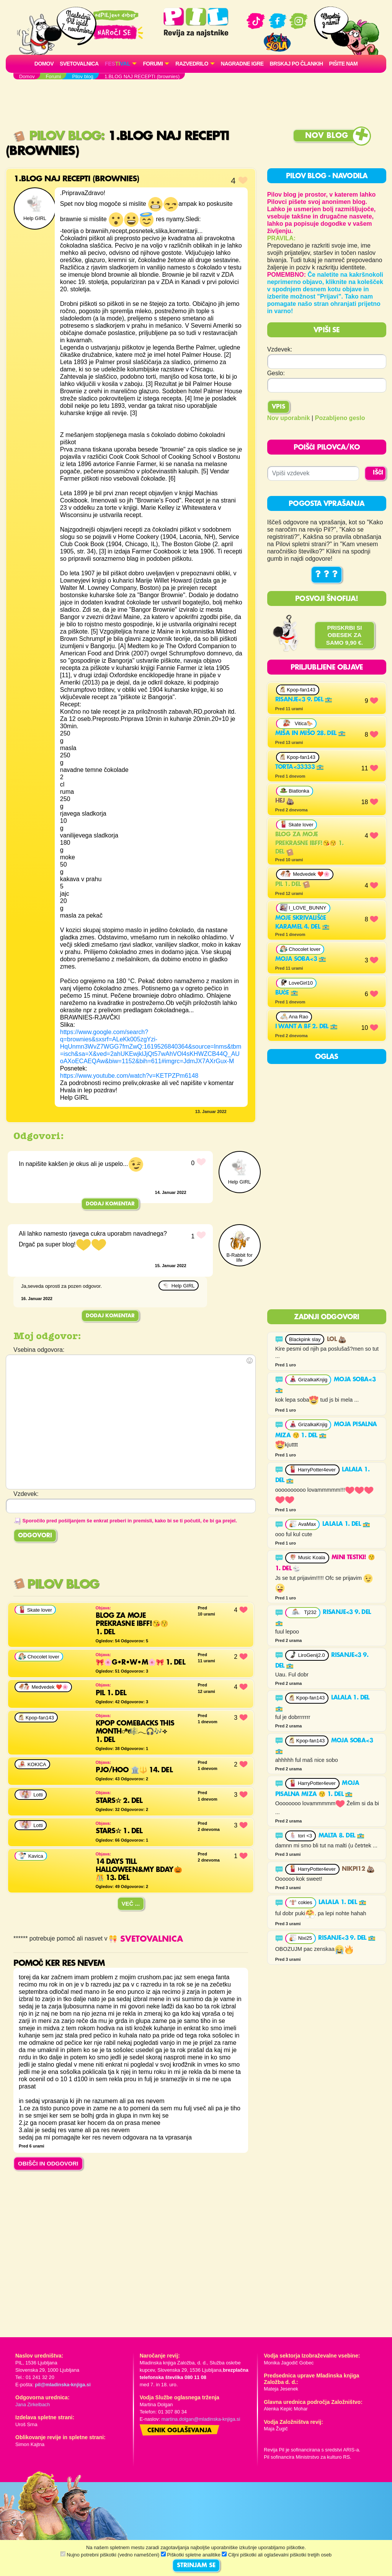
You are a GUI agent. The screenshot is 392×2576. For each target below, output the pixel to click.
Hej (284, 801)
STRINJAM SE (196, 2566)
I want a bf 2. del (306, 1027)
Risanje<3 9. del (304, 700)
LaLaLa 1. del (346, 1524)
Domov (44, 64)
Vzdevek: (279, 349)
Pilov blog (57, 136)
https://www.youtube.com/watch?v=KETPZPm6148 (129, 1075)
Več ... (131, 1903)
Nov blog (326, 136)
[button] (121, 64)
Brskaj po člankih (296, 64)
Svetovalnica (79, 64)
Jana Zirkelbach (32, 2404)
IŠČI (378, 473)
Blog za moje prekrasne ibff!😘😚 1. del (309, 843)
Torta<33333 (299, 767)
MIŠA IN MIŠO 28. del (310, 734)
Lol (336, 1339)
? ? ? (326, 575)
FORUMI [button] (153, 64)
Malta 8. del (341, 1836)
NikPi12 (358, 1869)
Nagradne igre (242, 64)
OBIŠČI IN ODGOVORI (48, 2163)
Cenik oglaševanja (179, 2431)
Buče (286, 993)
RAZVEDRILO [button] (191, 64)
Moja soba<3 (301, 959)
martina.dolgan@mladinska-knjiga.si (201, 2419)
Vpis (278, 407)
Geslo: (276, 373)
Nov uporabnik (288, 418)
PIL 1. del (292, 885)
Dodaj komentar (110, 1204)
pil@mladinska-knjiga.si (62, 2384)
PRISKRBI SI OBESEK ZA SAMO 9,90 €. (344, 635)
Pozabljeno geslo (340, 418)
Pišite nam (343, 64)
